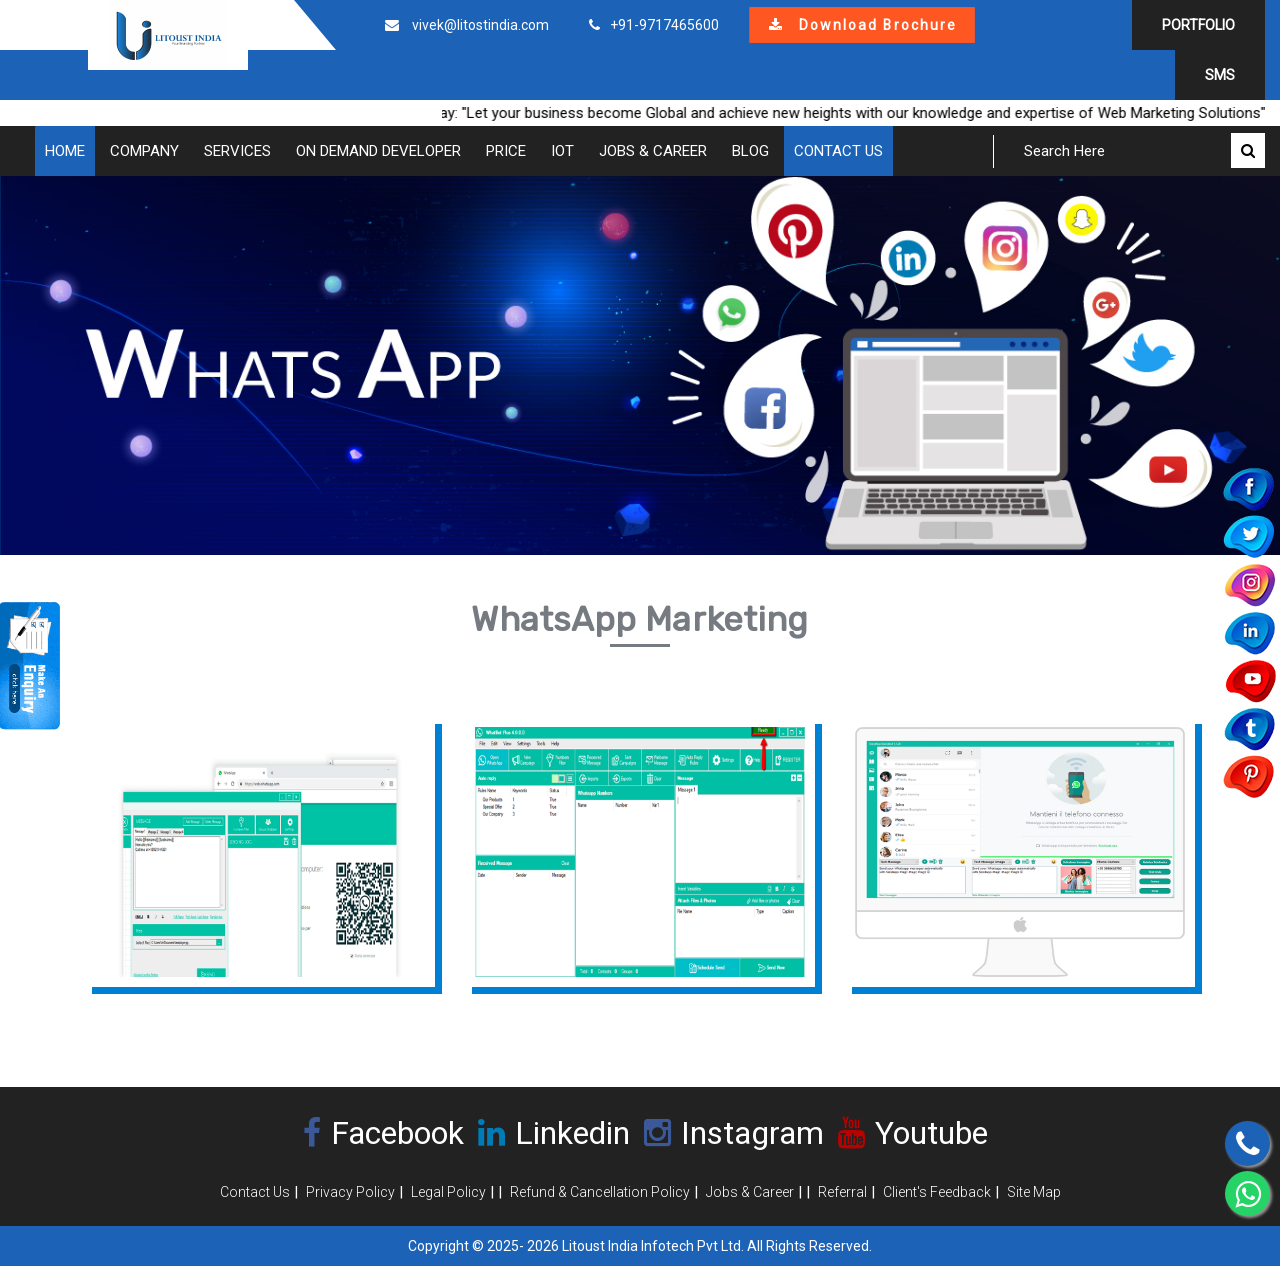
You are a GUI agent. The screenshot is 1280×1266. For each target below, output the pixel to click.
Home (65, 151)
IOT (562, 151)
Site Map (1034, 1192)
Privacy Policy (350, 1192)
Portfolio (1198, 25)
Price (506, 151)
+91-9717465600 (664, 25)
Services (237, 151)
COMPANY (144, 151)
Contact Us (838, 151)
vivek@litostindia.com (480, 25)
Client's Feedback (937, 1192)
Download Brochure (862, 24)
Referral (842, 1192)
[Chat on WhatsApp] (1247, 1193)
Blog (750, 151)
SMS (1220, 75)
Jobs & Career (653, 151)
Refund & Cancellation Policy (600, 1192)
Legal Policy (448, 1192)
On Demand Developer (378, 151)
